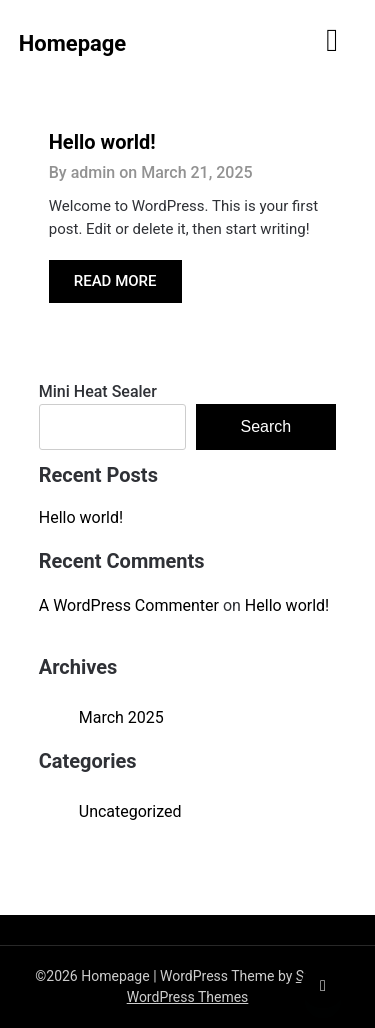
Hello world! (102, 142)
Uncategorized (130, 811)
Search (266, 426)
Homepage (73, 43)
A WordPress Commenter (129, 605)
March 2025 (121, 717)
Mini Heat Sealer (98, 391)
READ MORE (115, 281)
